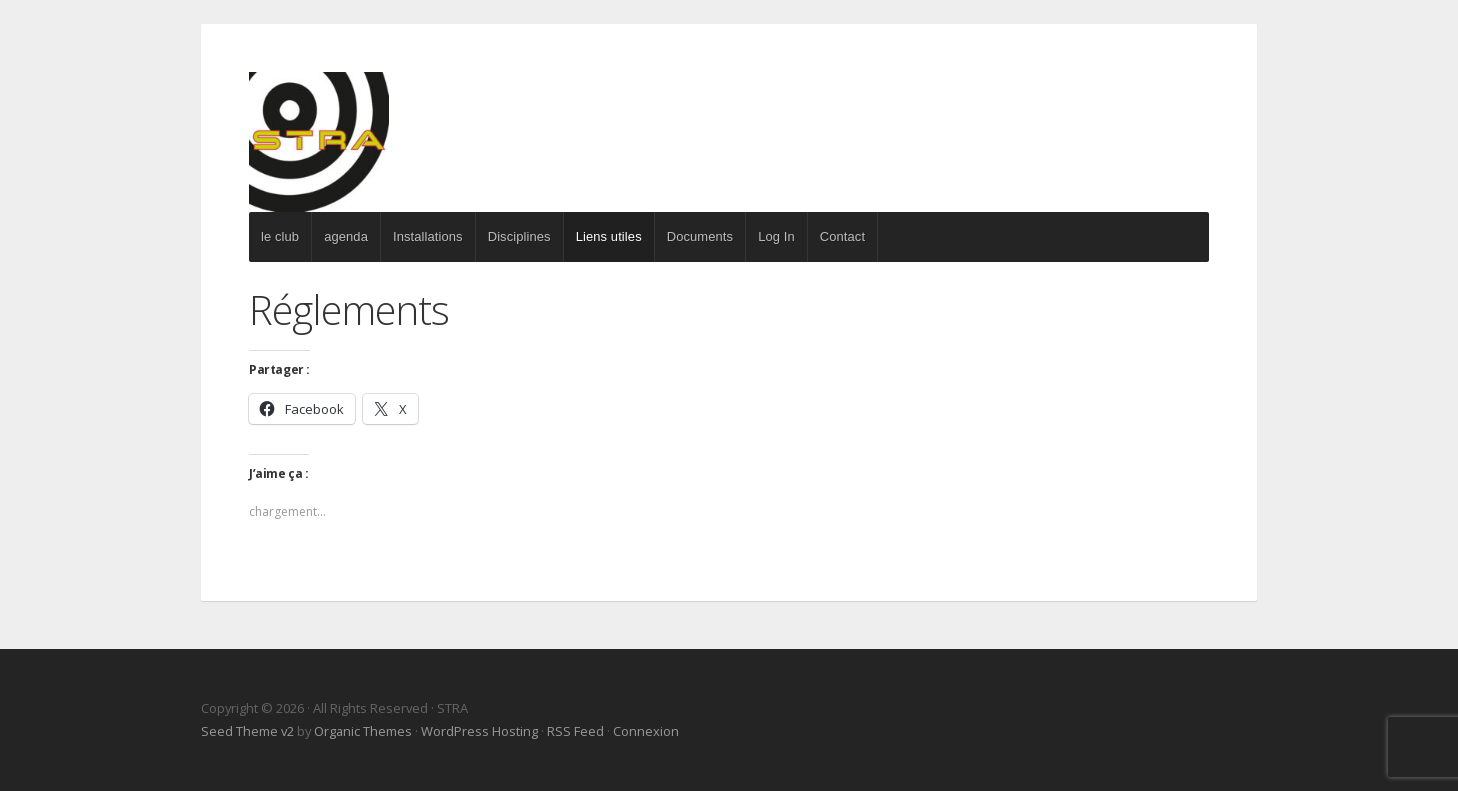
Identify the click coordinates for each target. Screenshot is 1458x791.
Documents (700, 236)
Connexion (646, 731)
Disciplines (519, 236)
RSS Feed (575, 731)
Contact (842, 236)
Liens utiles (609, 236)
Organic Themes (363, 731)
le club (280, 236)
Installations (428, 236)
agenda (346, 236)
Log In (776, 236)
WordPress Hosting (479, 731)
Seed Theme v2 (247, 731)
